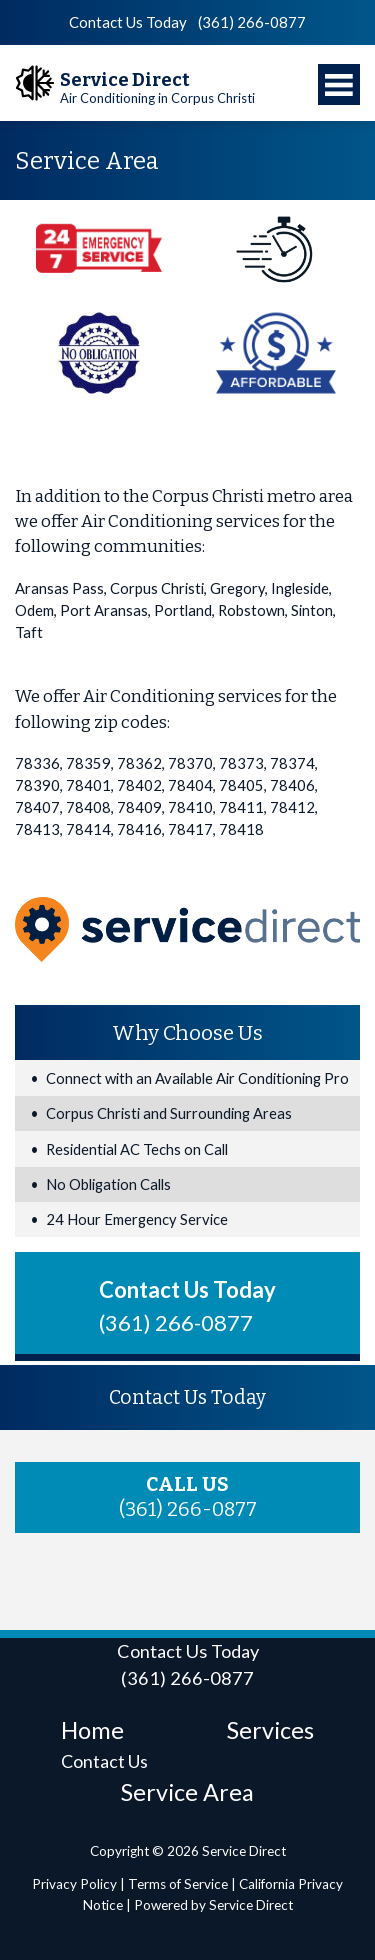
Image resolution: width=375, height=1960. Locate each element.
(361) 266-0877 (252, 22)
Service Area (187, 1792)
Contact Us (104, 1761)
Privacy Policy (74, 1884)
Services (270, 1730)
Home (92, 1730)
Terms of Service (178, 1884)
